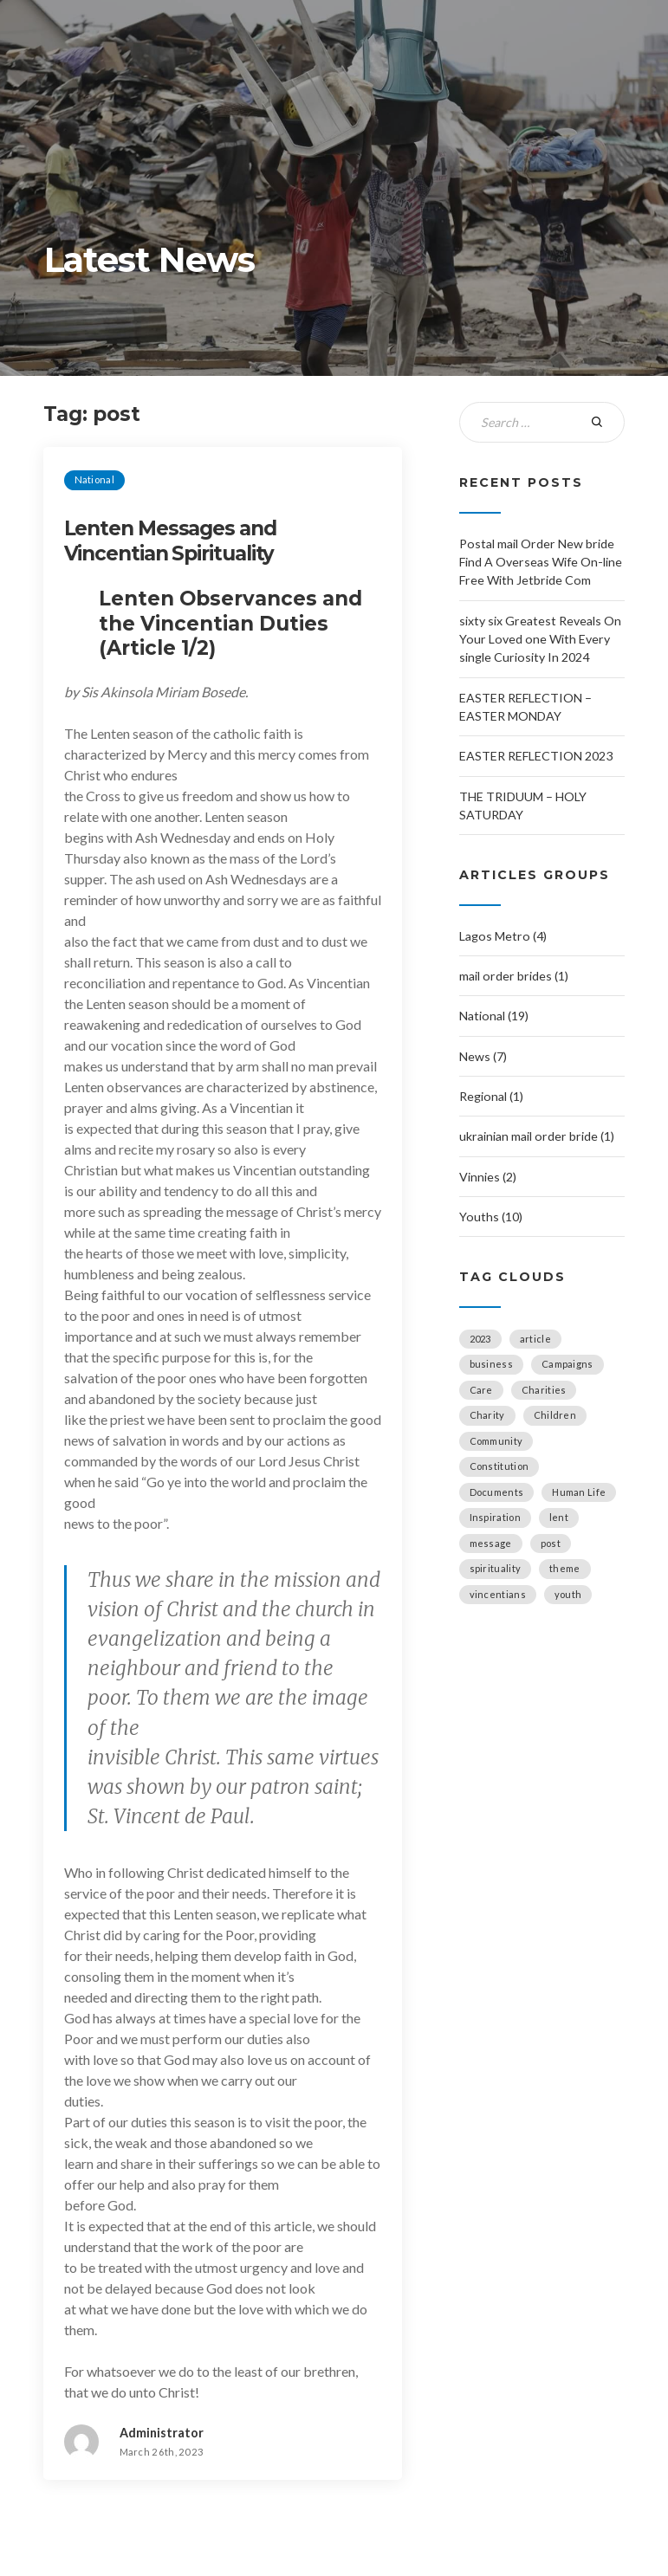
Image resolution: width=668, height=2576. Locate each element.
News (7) (483, 1056)
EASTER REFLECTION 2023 (536, 755)
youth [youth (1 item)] (568, 1594)
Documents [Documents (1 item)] (497, 1492)
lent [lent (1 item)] (558, 1517)
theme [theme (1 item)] (564, 1568)
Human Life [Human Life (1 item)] (579, 1492)
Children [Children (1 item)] (555, 1415)
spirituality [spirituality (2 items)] (496, 1568)
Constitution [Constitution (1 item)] (499, 1466)
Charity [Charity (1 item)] (487, 1415)
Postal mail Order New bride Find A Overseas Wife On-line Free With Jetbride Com (540, 562)
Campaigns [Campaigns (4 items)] (567, 1363)
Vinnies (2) (487, 1176)
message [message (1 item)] (491, 1543)
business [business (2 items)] (491, 1363)
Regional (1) (491, 1096)
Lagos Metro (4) (503, 936)
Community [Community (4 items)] (496, 1441)
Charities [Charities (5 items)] (544, 1389)
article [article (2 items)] (535, 1338)
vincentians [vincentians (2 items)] (498, 1594)
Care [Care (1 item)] (481, 1389)
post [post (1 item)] (551, 1543)
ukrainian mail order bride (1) (536, 1136)
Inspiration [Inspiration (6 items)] (495, 1517)
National (94, 479)
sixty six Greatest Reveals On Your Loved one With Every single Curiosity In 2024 (540, 639)
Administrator (162, 2432)
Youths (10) (490, 1216)
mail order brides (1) (513, 975)
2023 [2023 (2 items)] (480, 1338)
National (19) (494, 1015)
